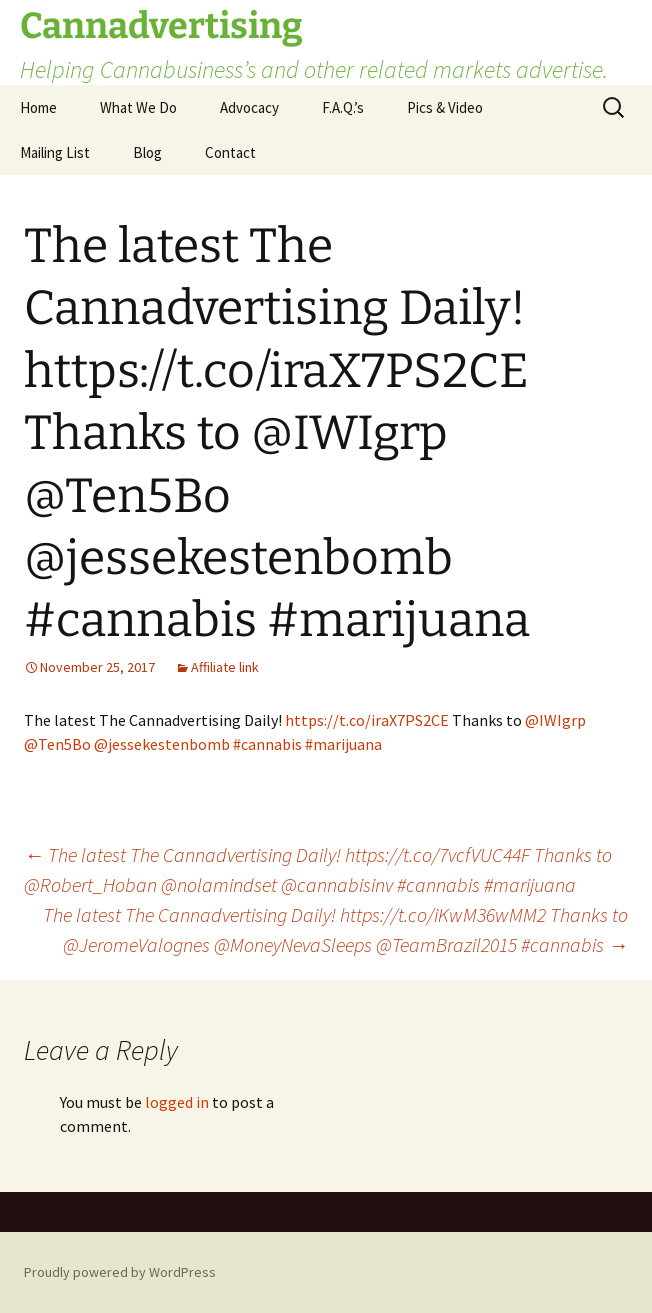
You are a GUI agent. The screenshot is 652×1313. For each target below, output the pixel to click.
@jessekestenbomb (162, 744)
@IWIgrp (555, 720)
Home (38, 107)
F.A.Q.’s (343, 107)
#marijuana (343, 744)
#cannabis (267, 744)
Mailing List (55, 152)
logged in (177, 1102)
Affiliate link (225, 667)
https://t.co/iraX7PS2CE (367, 720)
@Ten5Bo (57, 744)
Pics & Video (445, 107)
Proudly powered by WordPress (120, 1272)
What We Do (138, 107)
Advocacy (249, 107)
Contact (230, 152)
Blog (147, 152)
